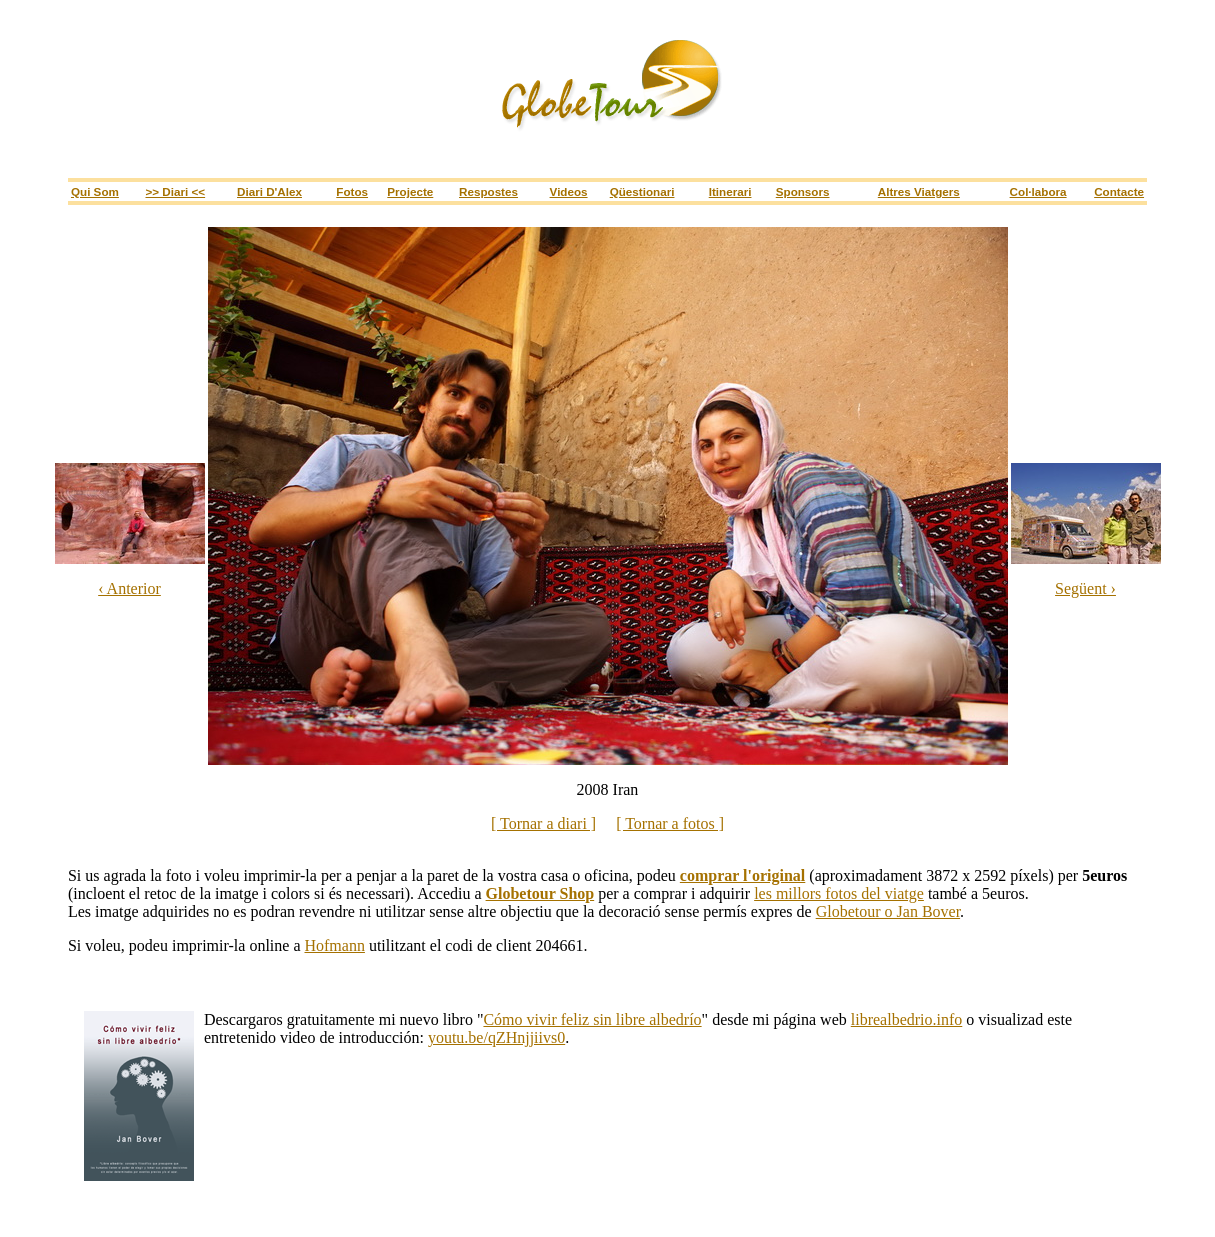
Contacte (1119, 191)
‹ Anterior (129, 588)
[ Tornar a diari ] (543, 823)
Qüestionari (642, 191)
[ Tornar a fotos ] (670, 823)
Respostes (488, 191)
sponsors (803, 191)
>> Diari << (176, 191)
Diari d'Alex (269, 191)
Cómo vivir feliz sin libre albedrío (592, 1019)
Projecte (410, 191)
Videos (569, 191)
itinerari (730, 191)
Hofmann (334, 945)
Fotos (352, 191)
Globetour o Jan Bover (888, 911)
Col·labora (1038, 191)
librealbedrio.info (907, 1019)
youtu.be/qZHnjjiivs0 (496, 1037)
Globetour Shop (540, 893)
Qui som (95, 191)
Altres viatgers (919, 191)
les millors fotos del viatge (839, 893)
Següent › (1085, 588)
